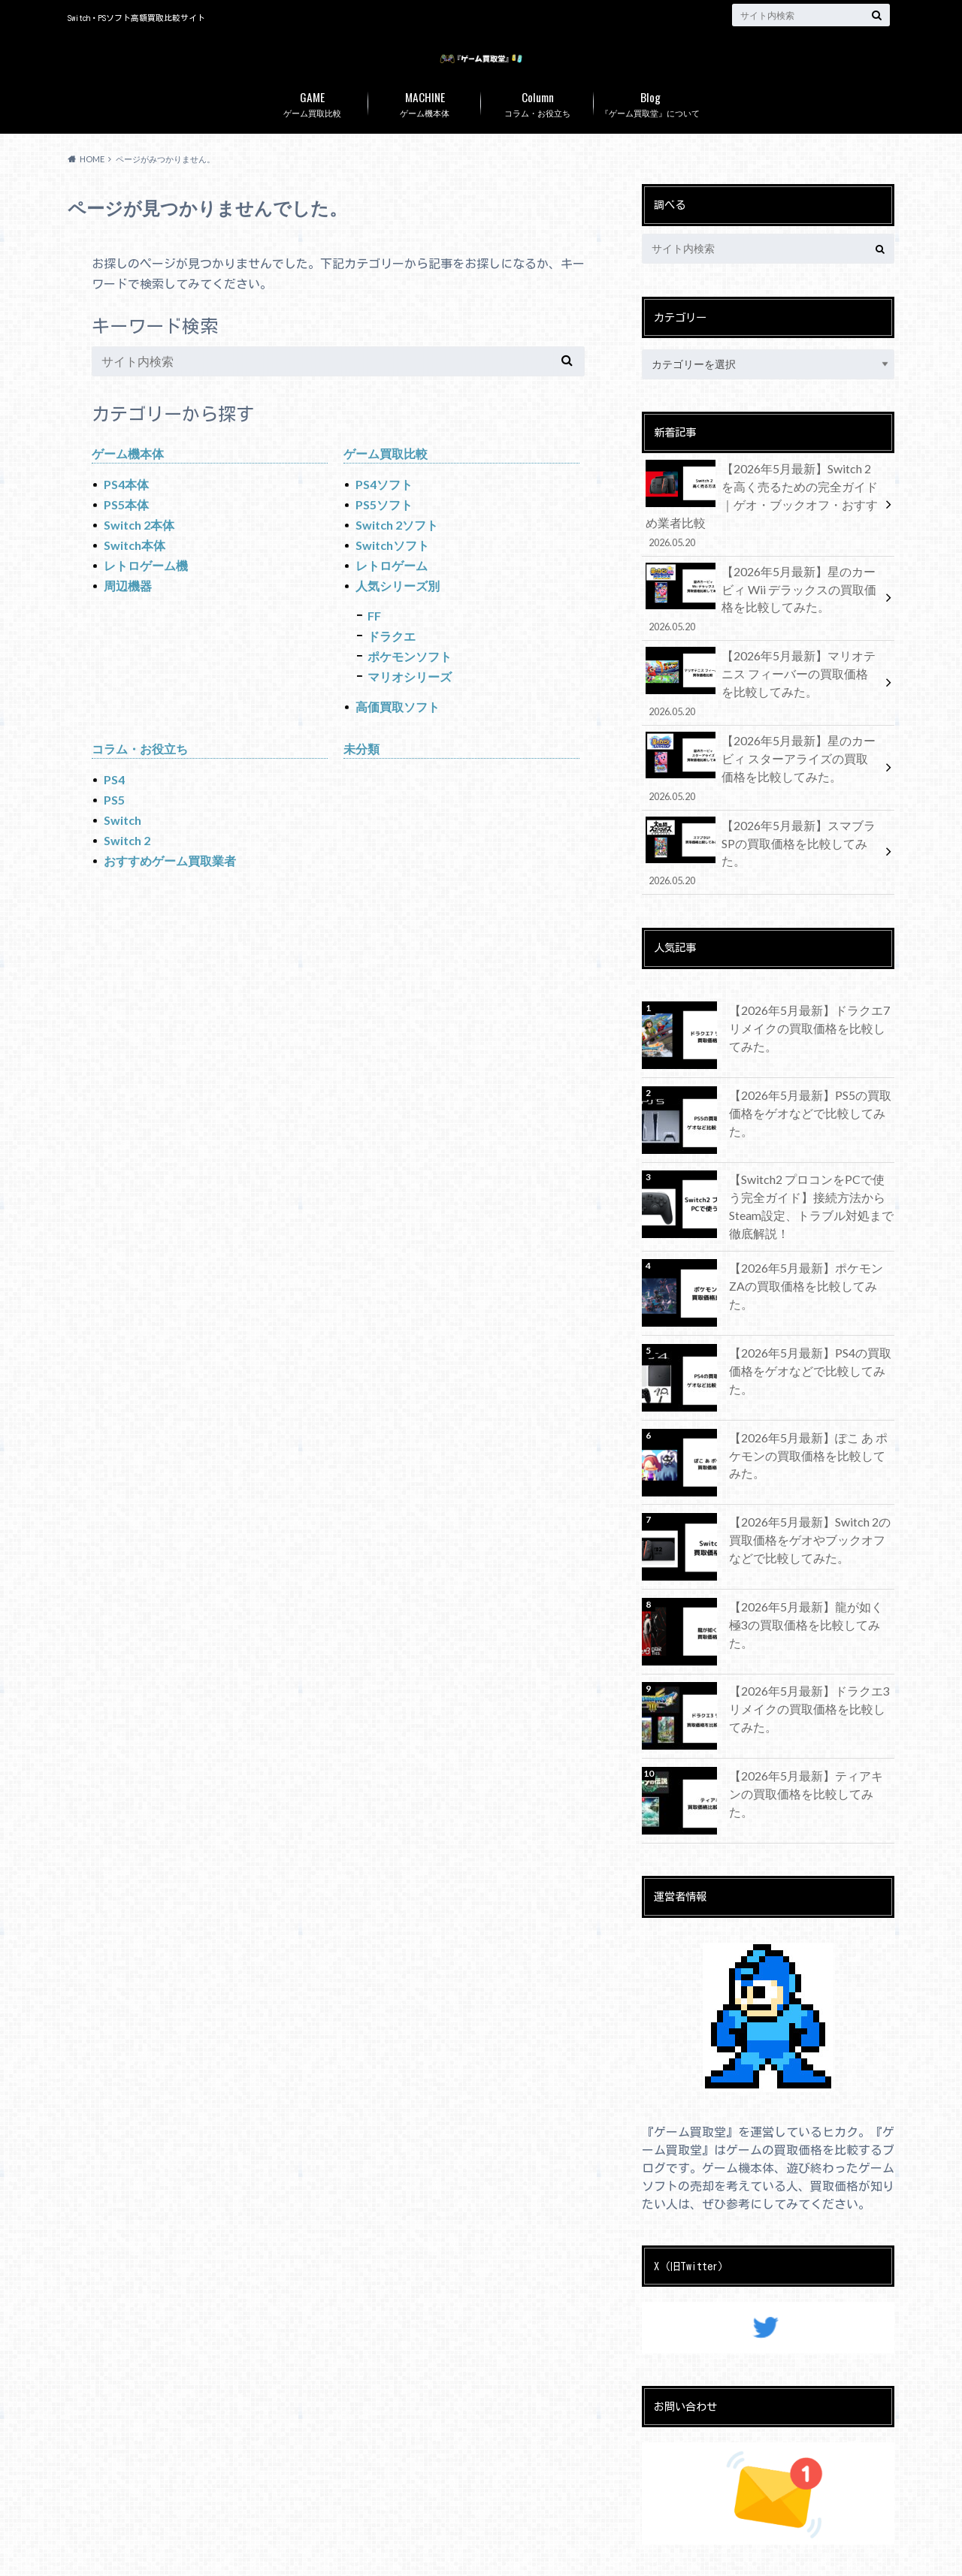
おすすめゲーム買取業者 (170, 892)
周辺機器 (128, 617)
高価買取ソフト (397, 738)
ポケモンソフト (410, 688)
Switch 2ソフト (396, 556)
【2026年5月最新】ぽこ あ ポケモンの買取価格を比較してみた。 (809, 1398)
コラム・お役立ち (537, 133)
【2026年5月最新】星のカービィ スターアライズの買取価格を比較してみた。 (763, 754)
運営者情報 (175, 2553)
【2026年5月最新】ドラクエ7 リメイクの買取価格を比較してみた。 (811, 975)
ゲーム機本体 (424, 133)
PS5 (114, 831)
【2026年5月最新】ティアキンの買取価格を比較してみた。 (807, 1736)
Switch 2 (127, 872)
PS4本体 (126, 516)
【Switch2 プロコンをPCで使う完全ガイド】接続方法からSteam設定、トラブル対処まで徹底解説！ (809, 1152)
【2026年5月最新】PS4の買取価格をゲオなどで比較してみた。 (811, 1313)
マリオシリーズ (410, 708)
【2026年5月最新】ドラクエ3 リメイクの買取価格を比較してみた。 (811, 1652)
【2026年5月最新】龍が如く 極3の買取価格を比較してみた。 (811, 1567)
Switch (122, 851)
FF (374, 647)
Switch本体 (134, 576)
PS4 (114, 811)
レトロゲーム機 (146, 597)
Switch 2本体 (139, 556)
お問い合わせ (97, 2553)
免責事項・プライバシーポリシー (298, 2553)
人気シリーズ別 (397, 617)
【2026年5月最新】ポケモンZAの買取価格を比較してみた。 (809, 1229)
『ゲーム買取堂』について (650, 133)
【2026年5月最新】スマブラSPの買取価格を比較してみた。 (763, 822)
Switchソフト (392, 576)
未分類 (361, 780)
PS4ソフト (384, 516)
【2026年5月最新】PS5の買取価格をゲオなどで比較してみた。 (811, 1059)
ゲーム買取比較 (312, 133)
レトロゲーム (391, 597)
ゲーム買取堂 (643, 2553)
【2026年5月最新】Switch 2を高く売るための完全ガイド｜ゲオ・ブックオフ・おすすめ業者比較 (763, 523)
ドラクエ (392, 667)
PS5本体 (126, 536)
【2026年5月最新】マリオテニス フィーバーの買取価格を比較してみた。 (763, 677)
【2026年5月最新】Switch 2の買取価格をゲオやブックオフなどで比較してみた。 (811, 1490)
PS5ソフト (384, 536)
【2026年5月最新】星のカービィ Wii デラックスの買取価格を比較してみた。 (763, 600)
